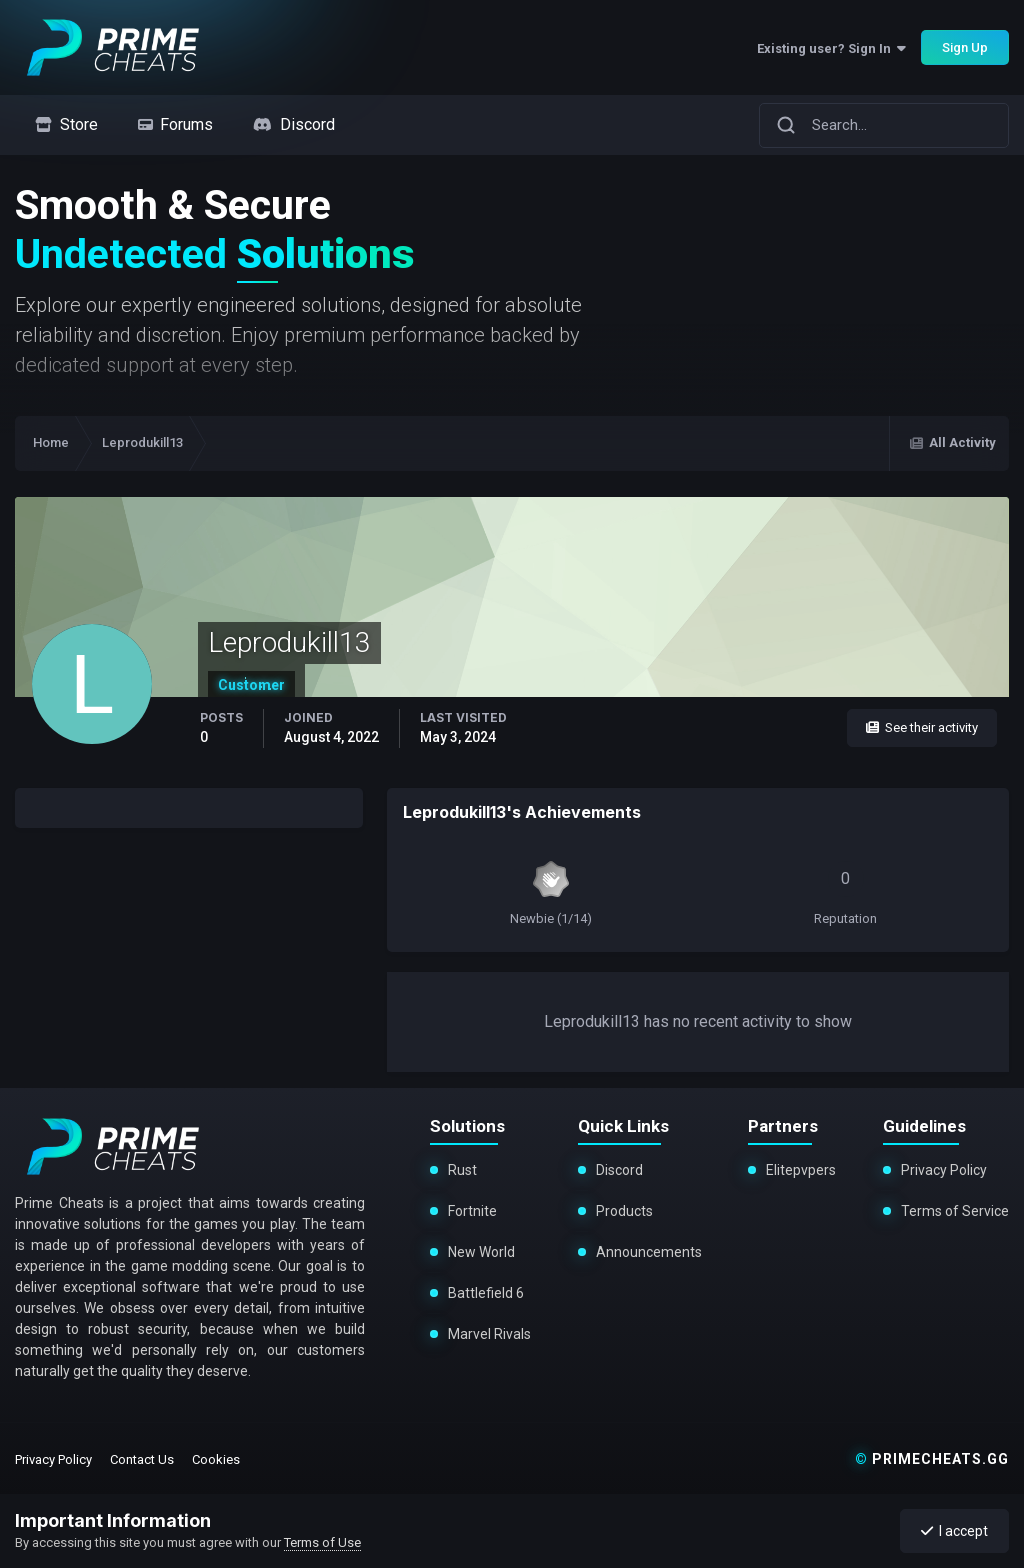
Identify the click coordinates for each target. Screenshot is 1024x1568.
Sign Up (965, 47)
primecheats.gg (932, 1459)
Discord (619, 1170)
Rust (462, 1170)
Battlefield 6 (486, 1293)
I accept (954, 1531)
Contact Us (142, 1459)
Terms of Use (322, 1542)
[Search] (786, 125)
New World (481, 1252)
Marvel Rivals (487, 1334)
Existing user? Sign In (831, 48)
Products (624, 1211)
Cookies (216, 1459)
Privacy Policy (944, 1170)
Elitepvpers (801, 1170)
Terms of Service (955, 1211)
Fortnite (472, 1211)
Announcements (649, 1252)
